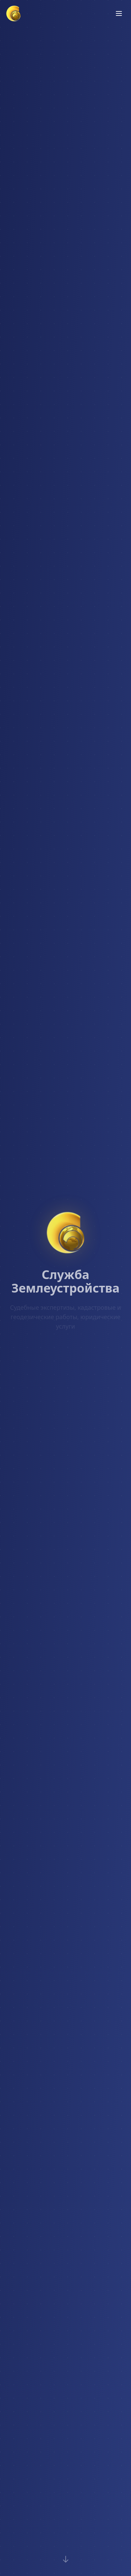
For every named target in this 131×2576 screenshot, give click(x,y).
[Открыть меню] (119, 13)
